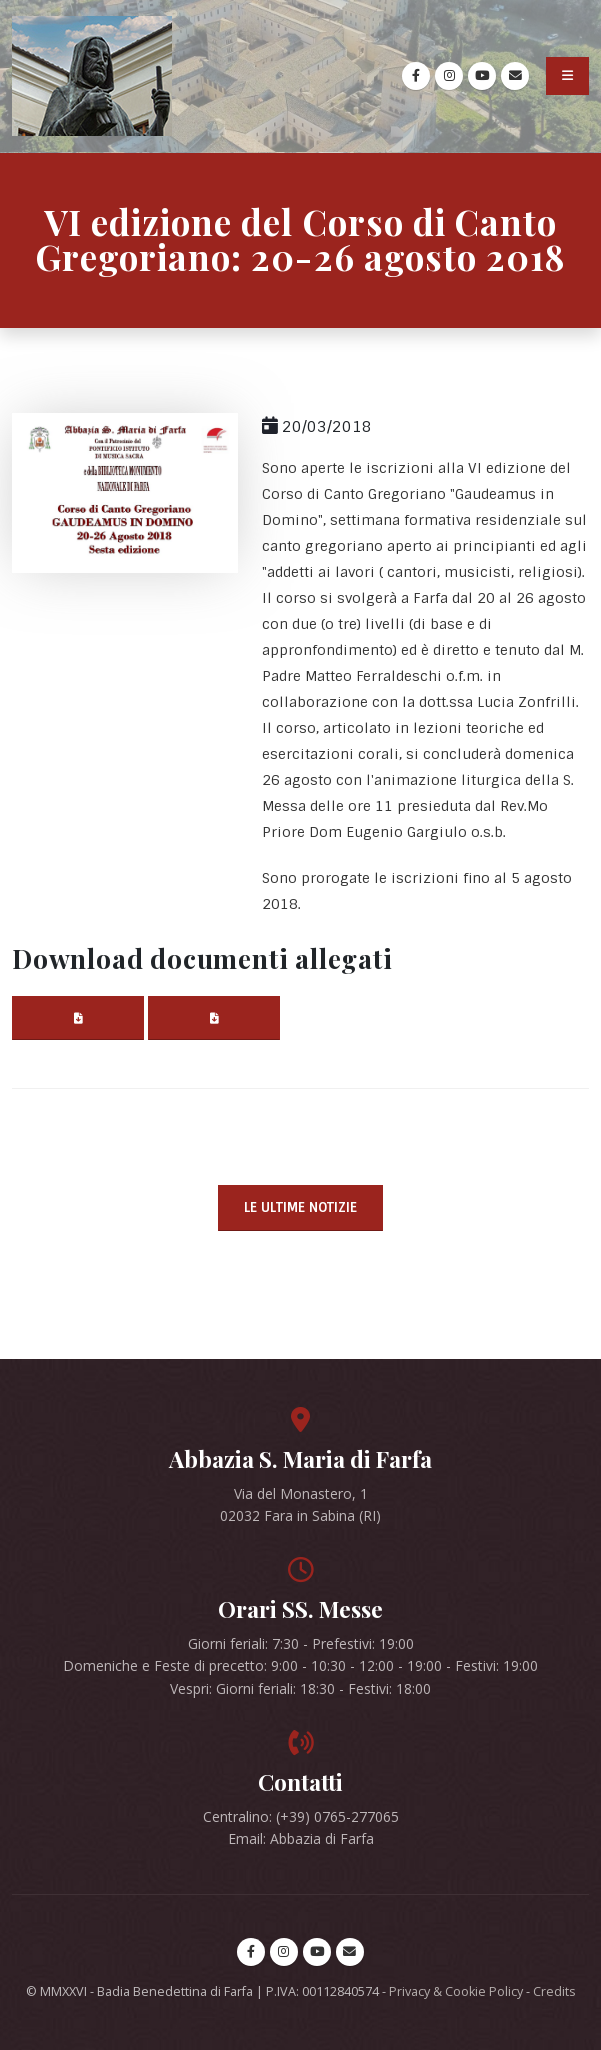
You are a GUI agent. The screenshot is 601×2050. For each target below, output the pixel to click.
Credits (554, 1991)
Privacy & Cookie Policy (456, 1991)
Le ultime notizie (300, 1207)
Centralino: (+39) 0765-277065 (301, 1816)
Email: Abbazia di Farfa (301, 1838)
